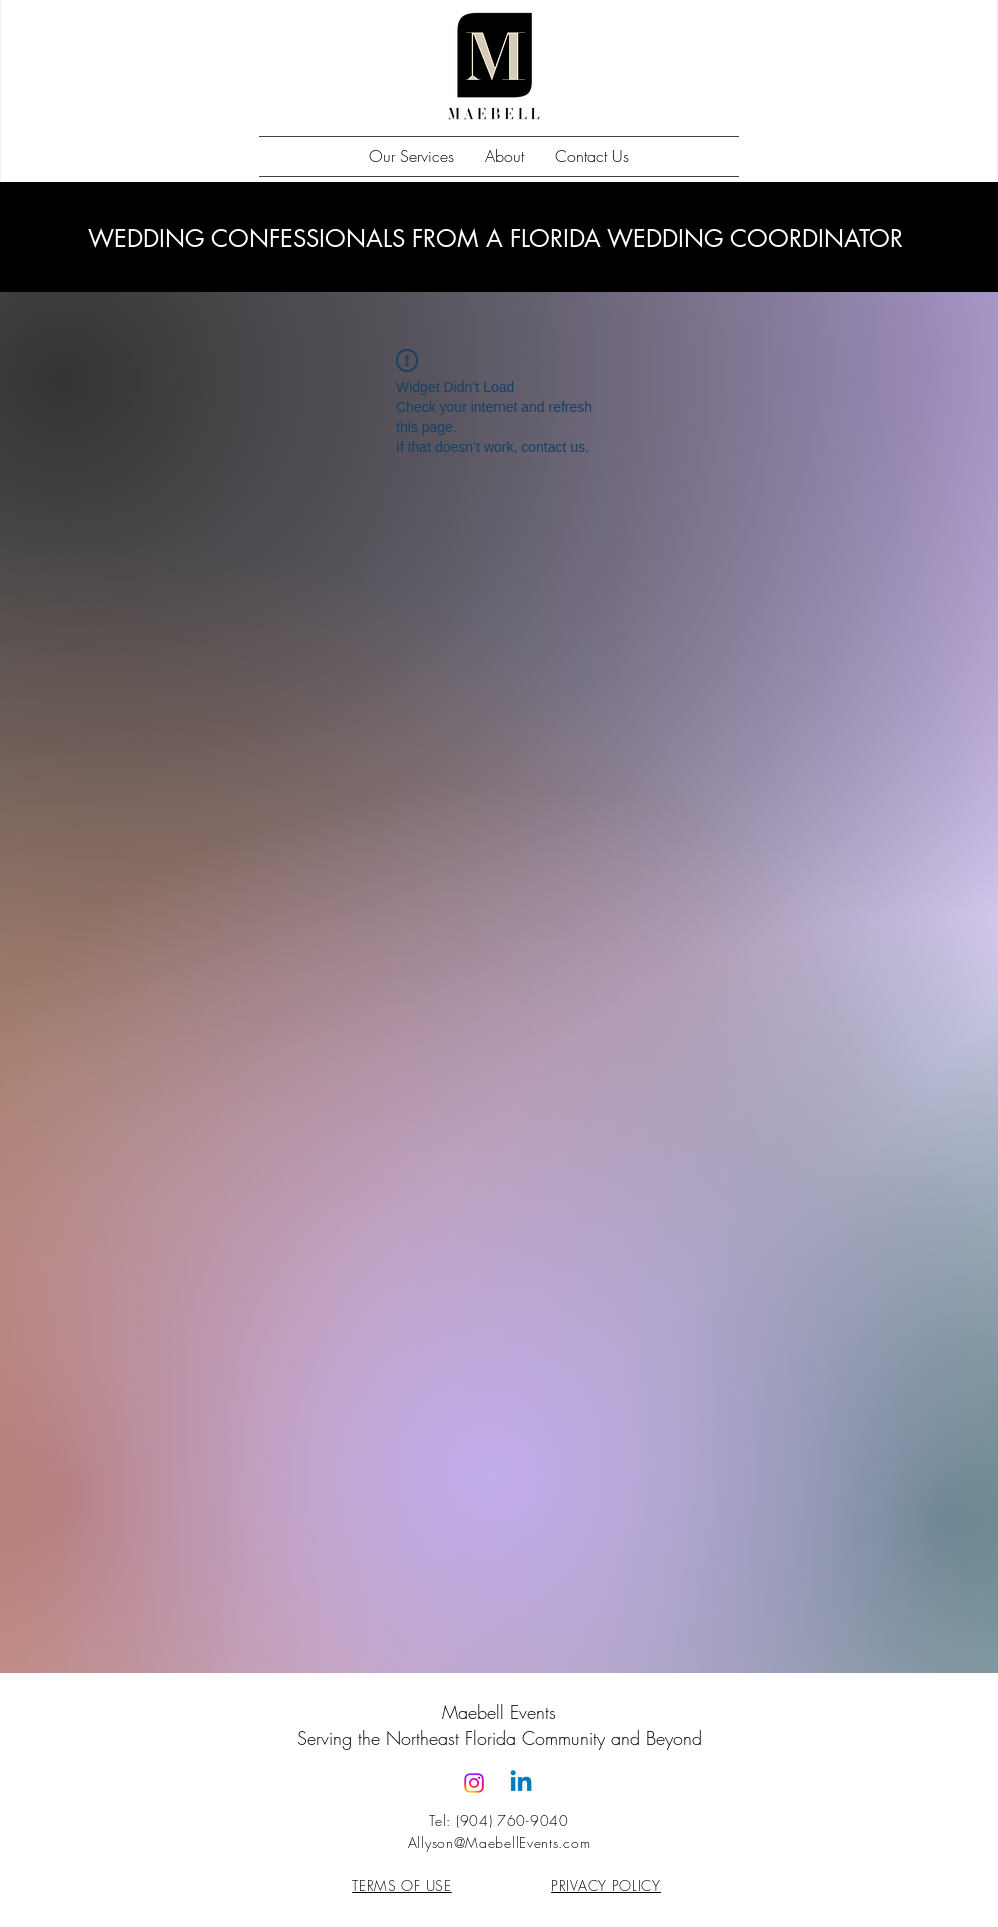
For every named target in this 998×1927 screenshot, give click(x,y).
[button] (411, 156)
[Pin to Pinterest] (290, 383)
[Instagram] (474, 1783)
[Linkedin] (521, 1783)
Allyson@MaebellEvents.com (499, 1842)
